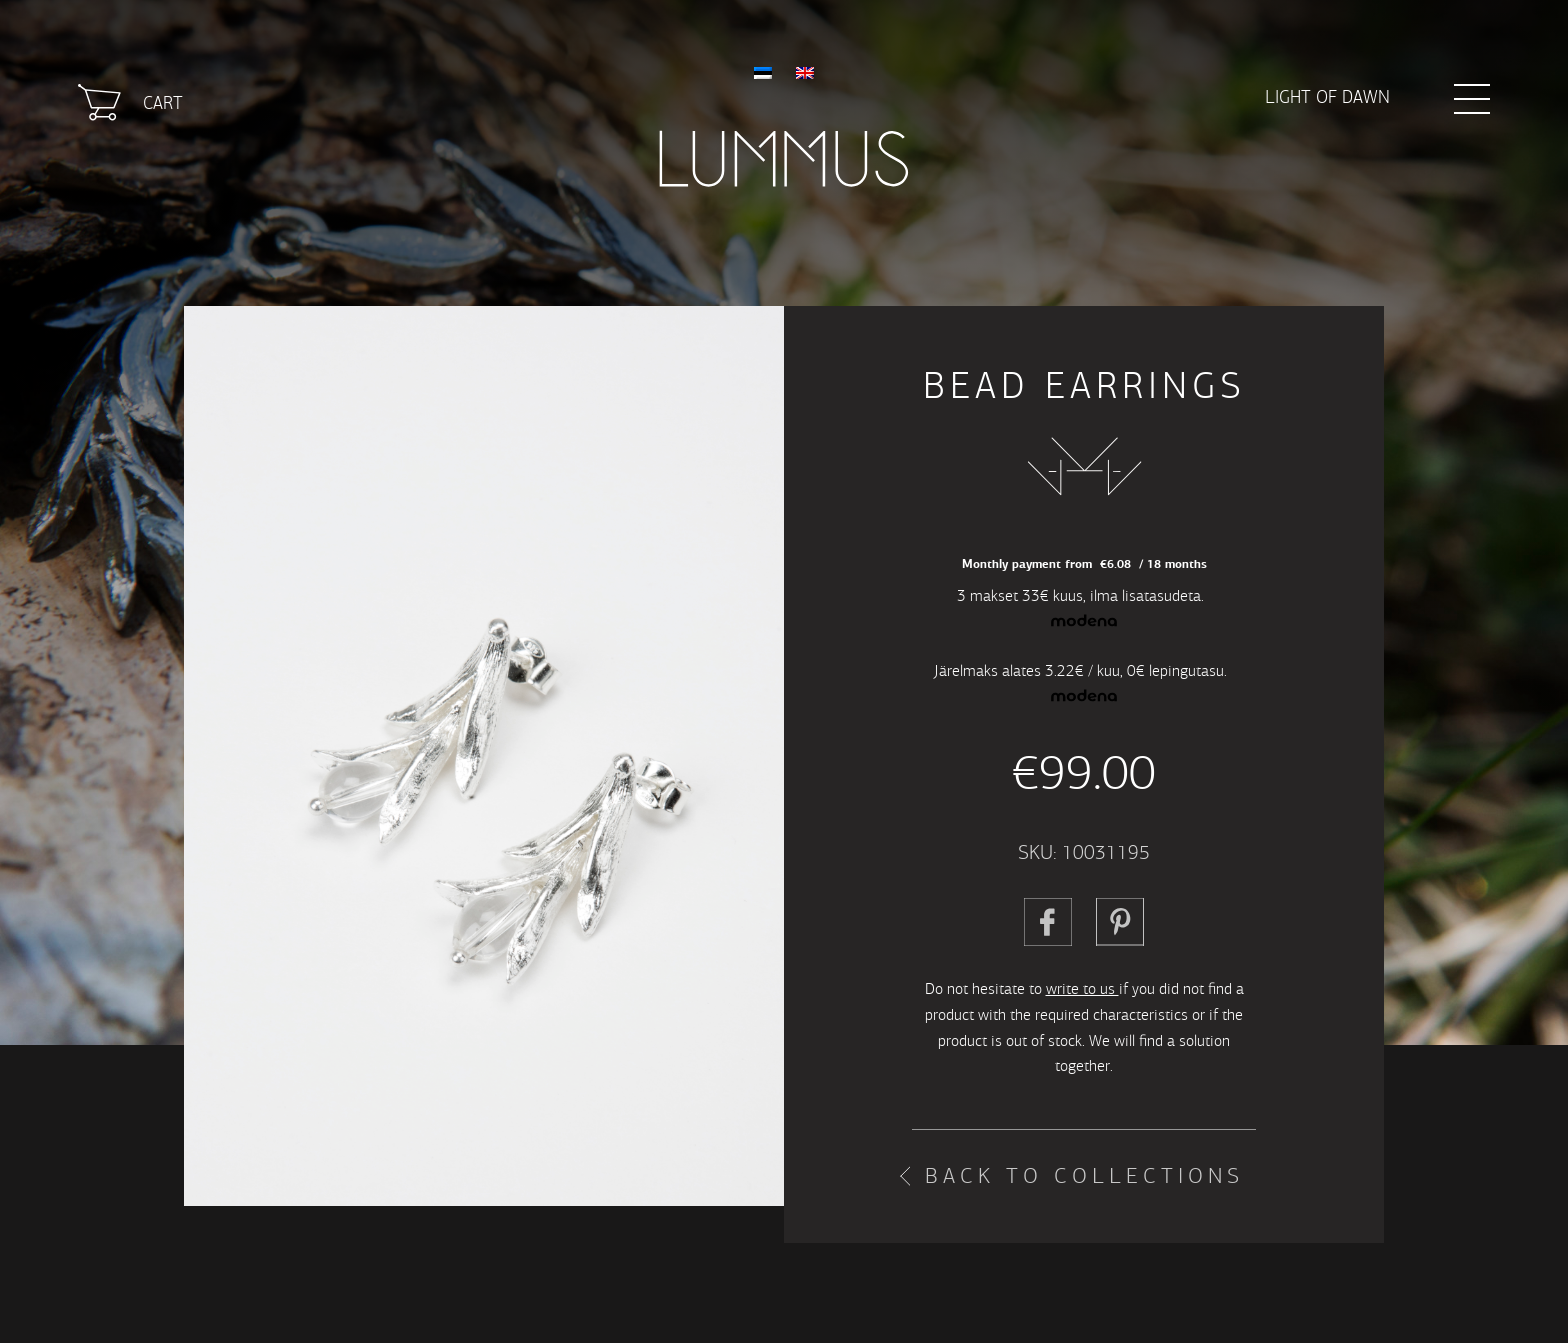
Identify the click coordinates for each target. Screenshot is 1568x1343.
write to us (1082, 988)
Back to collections (1084, 1176)
